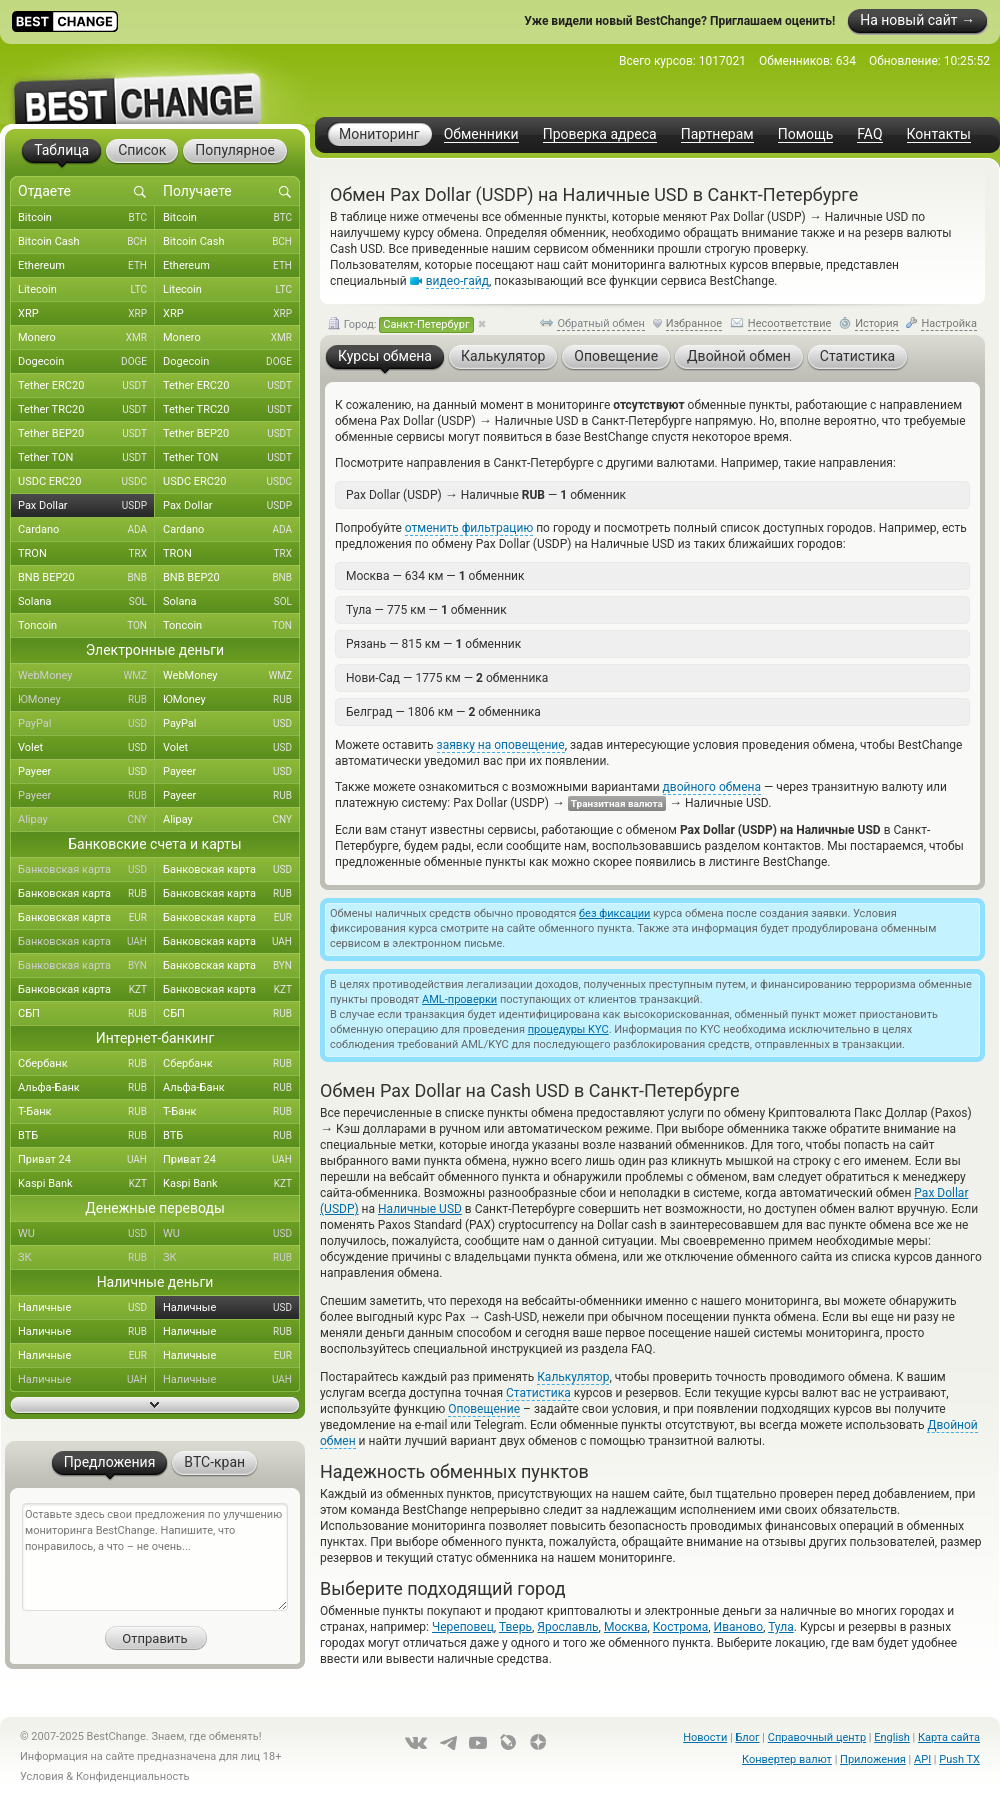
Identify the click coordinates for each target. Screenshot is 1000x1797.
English (892, 1737)
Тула (781, 1627)
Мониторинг (379, 134)
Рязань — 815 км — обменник (433, 644)
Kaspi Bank (86, 1184)
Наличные (86, 1308)
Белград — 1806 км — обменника (443, 712)
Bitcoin (86, 218)
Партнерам (717, 134)
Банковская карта (86, 870)
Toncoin (86, 626)
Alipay (86, 820)
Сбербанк (86, 1064)
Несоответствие (790, 323)
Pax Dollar (86, 506)
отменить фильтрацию (469, 528)
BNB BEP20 (86, 578)
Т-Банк (86, 1112)
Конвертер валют (787, 1759)
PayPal (86, 724)
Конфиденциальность (133, 1776)
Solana (86, 602)
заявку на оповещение (501, 745)
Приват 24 (86, 1160)
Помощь (806, 134)
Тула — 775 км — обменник (426, 610)
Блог (747, 1737)
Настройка (949, 323)
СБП (86, 1014)
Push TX (959, 1759)
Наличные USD (420, 1209)
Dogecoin (86, 362)
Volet (86, 748)
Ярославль (567, 1627)
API (922, 1759)
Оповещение (484, 1409)
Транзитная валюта (617, 803)
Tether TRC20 (86, 410)
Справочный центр (817, 1737)
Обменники (481, 134)
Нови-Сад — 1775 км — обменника (447, 678)
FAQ (869, 134)
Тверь (515, 1627)
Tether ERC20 (86, 386)
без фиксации (614, 913)
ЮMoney (86, 700)
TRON (86, 554)
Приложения (873, 1759)
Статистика (538, 1393)
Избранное (694, 323)
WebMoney (86, 676)
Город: (401, 325)
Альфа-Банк (86, 1088)
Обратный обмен (601, 323)
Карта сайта (949, 1737)
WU (86, 1234)
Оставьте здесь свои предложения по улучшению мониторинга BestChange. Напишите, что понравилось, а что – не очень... (155, 1557)
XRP (86, 314)
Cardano (86, 530)
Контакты (939, 134)
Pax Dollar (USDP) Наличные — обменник (486, 494)
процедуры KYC (568, 1029)
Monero (86, 338)
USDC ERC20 (86, 482)
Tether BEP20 (86, 434)
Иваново (738, 1627)
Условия (42, 1776)
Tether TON (86, 458)
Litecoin (86, 290)
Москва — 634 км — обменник (435, 576)
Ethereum (86, 266)
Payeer (86, 772)
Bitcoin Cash (86, 242)
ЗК (86, 1258)
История (877, 323)
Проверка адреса (600, 134)
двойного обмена (712, 787)
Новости (705, 1737)
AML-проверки (459, 999)
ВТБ (86, 1136)
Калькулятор (573, 1377)
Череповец (463, 1627)
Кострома (680, 1627)
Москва (625, 1627)
